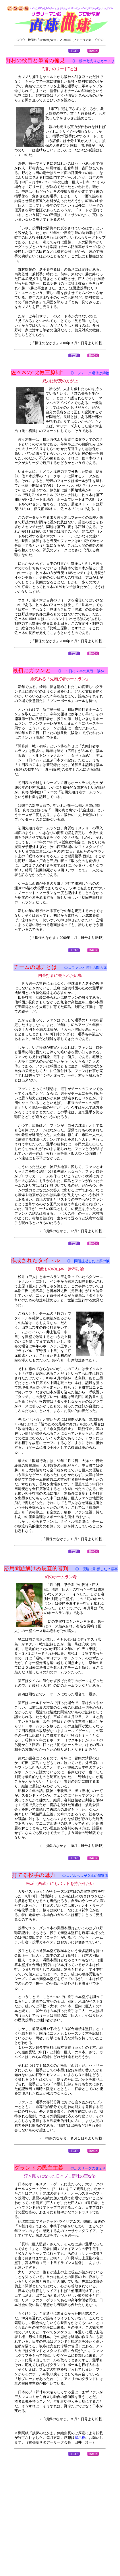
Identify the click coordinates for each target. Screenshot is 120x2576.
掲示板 (80, 2438)
